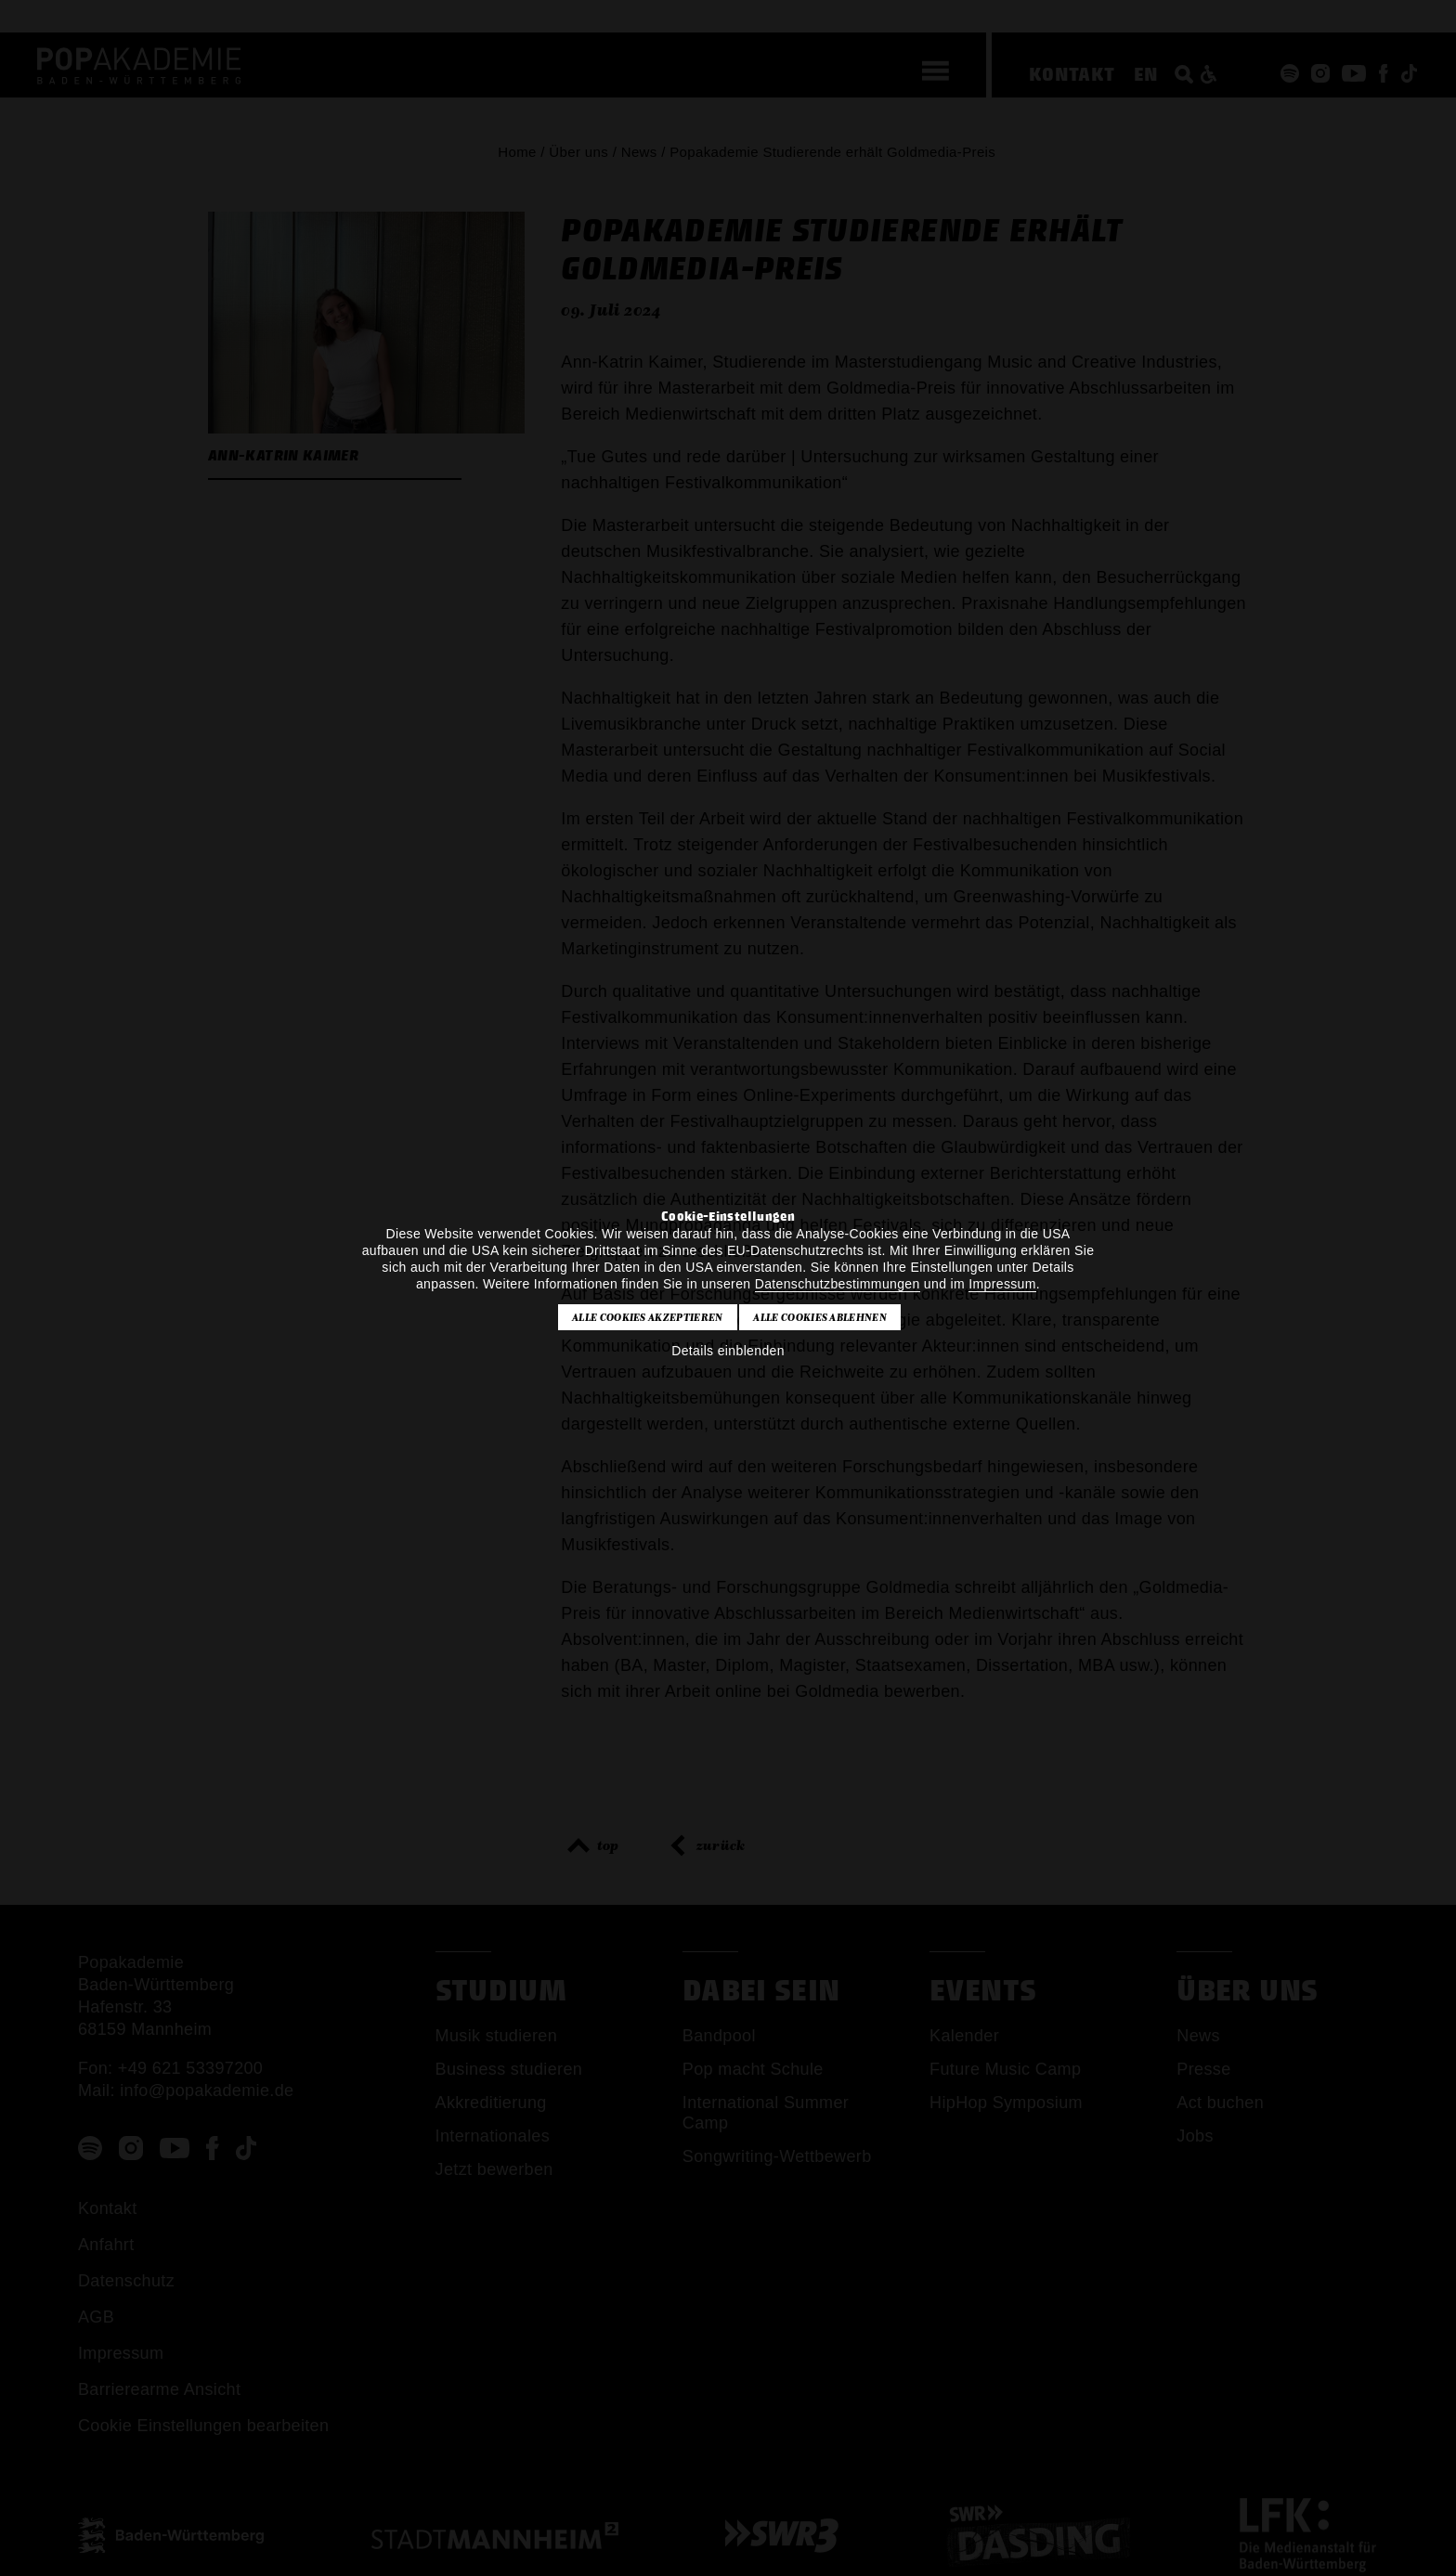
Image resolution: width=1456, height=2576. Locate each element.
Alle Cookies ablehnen (820, 1317)
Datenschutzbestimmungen (837, 1283)
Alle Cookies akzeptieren (647, 1317)
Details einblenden (728, 1350)
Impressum (1001, 1283)
